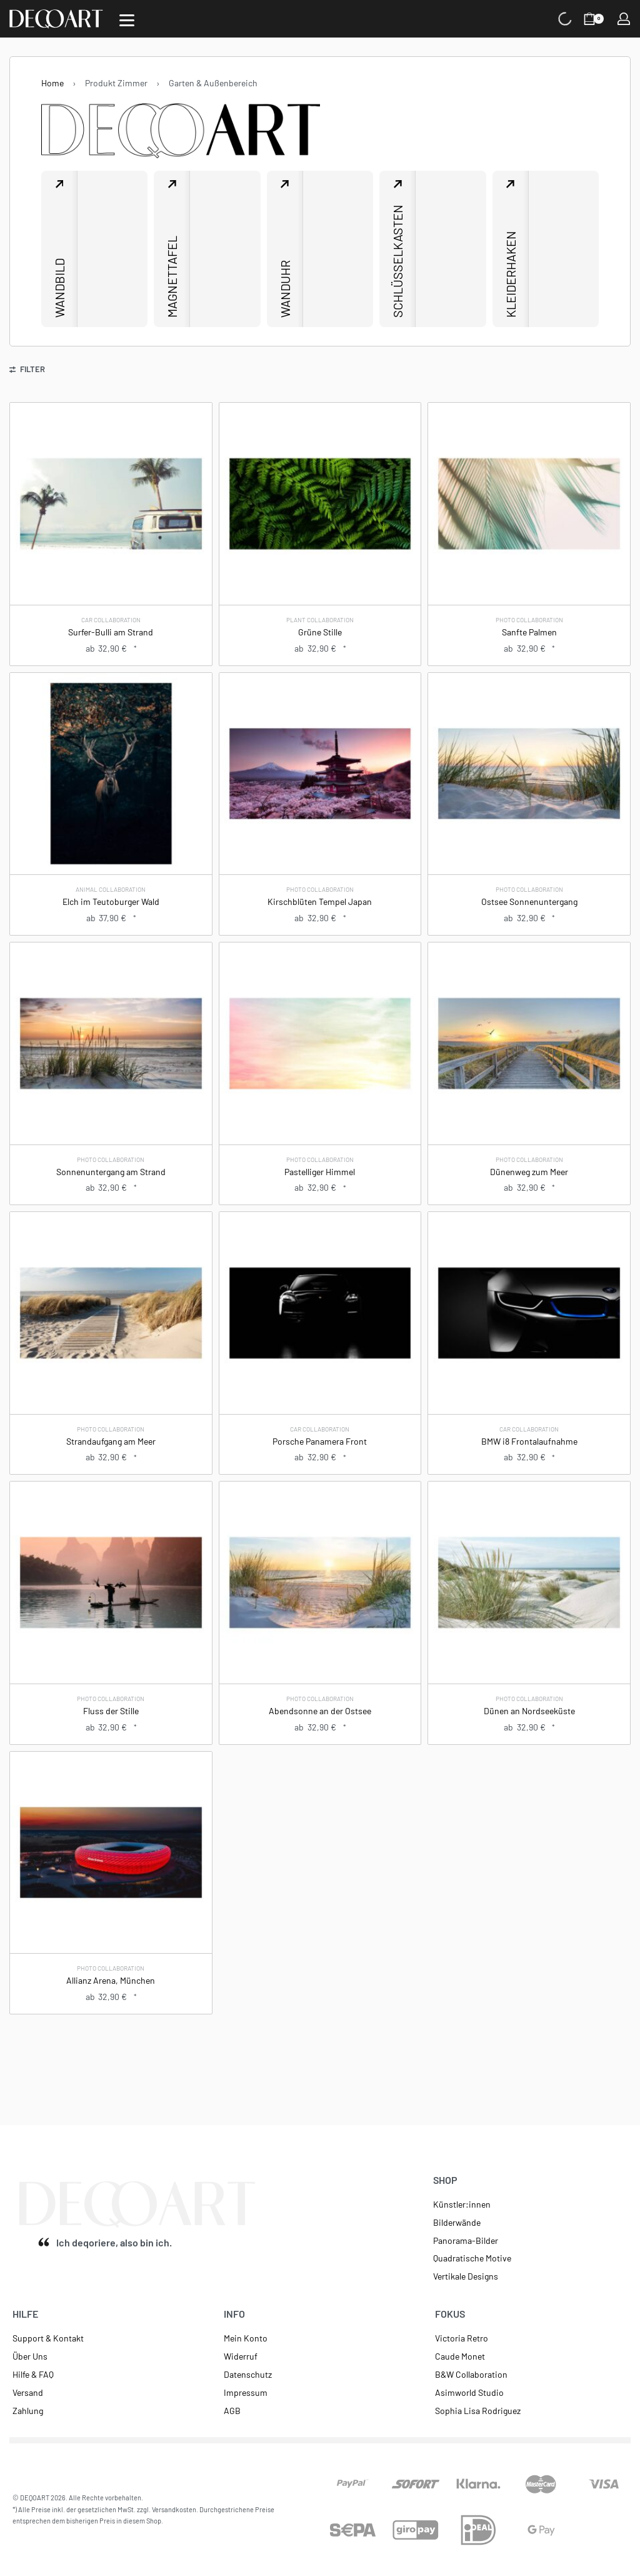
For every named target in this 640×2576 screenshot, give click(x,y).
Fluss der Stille (111, 1710)
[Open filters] (27, 370)
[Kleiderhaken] (564, 249)
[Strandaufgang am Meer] (111, 1313)
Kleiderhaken (510, 274)
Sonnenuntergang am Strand (111, 1171)
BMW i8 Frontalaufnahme (529, 1441)
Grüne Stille (320, 632)
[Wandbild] (113, 249)
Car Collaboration (111, 620)
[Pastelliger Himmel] (320, 1043)
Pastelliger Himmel (319, 1171)
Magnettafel (171, 277)
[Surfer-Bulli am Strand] (111, 504)
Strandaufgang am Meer (111, 1441)
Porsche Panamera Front (319, 1441)
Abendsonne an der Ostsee (320, 1710)
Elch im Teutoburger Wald (110, 901)
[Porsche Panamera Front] (320, 1313)
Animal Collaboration (111, 889)
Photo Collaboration (529, 620)
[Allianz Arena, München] (111, 1853)
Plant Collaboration (320, 620)
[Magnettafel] (225, 249)
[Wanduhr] (338, 249)
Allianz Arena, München (110, 1980)
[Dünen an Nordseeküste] (529, 1583)
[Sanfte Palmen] (529, 504)
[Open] (127, 20)
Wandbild (59, 288)
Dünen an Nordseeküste (529, 1710)
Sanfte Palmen (529, 632)
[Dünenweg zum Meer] (529, 1043)
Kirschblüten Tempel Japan (320, 901)
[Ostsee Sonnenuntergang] (529, 774)
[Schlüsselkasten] (451, 249)
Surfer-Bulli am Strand (110, 632)
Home (52, 83)
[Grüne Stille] (320, 504)
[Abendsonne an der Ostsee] (320, 1583)
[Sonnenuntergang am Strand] (111, 1043)
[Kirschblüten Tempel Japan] (320, 774)
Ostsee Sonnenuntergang (529, 901)
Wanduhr (285, 289)
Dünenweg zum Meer (529, 1171)
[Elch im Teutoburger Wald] (111, 774)
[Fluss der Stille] (111, 1583)
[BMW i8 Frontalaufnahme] (529, 1313)
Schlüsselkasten (397, 261)
